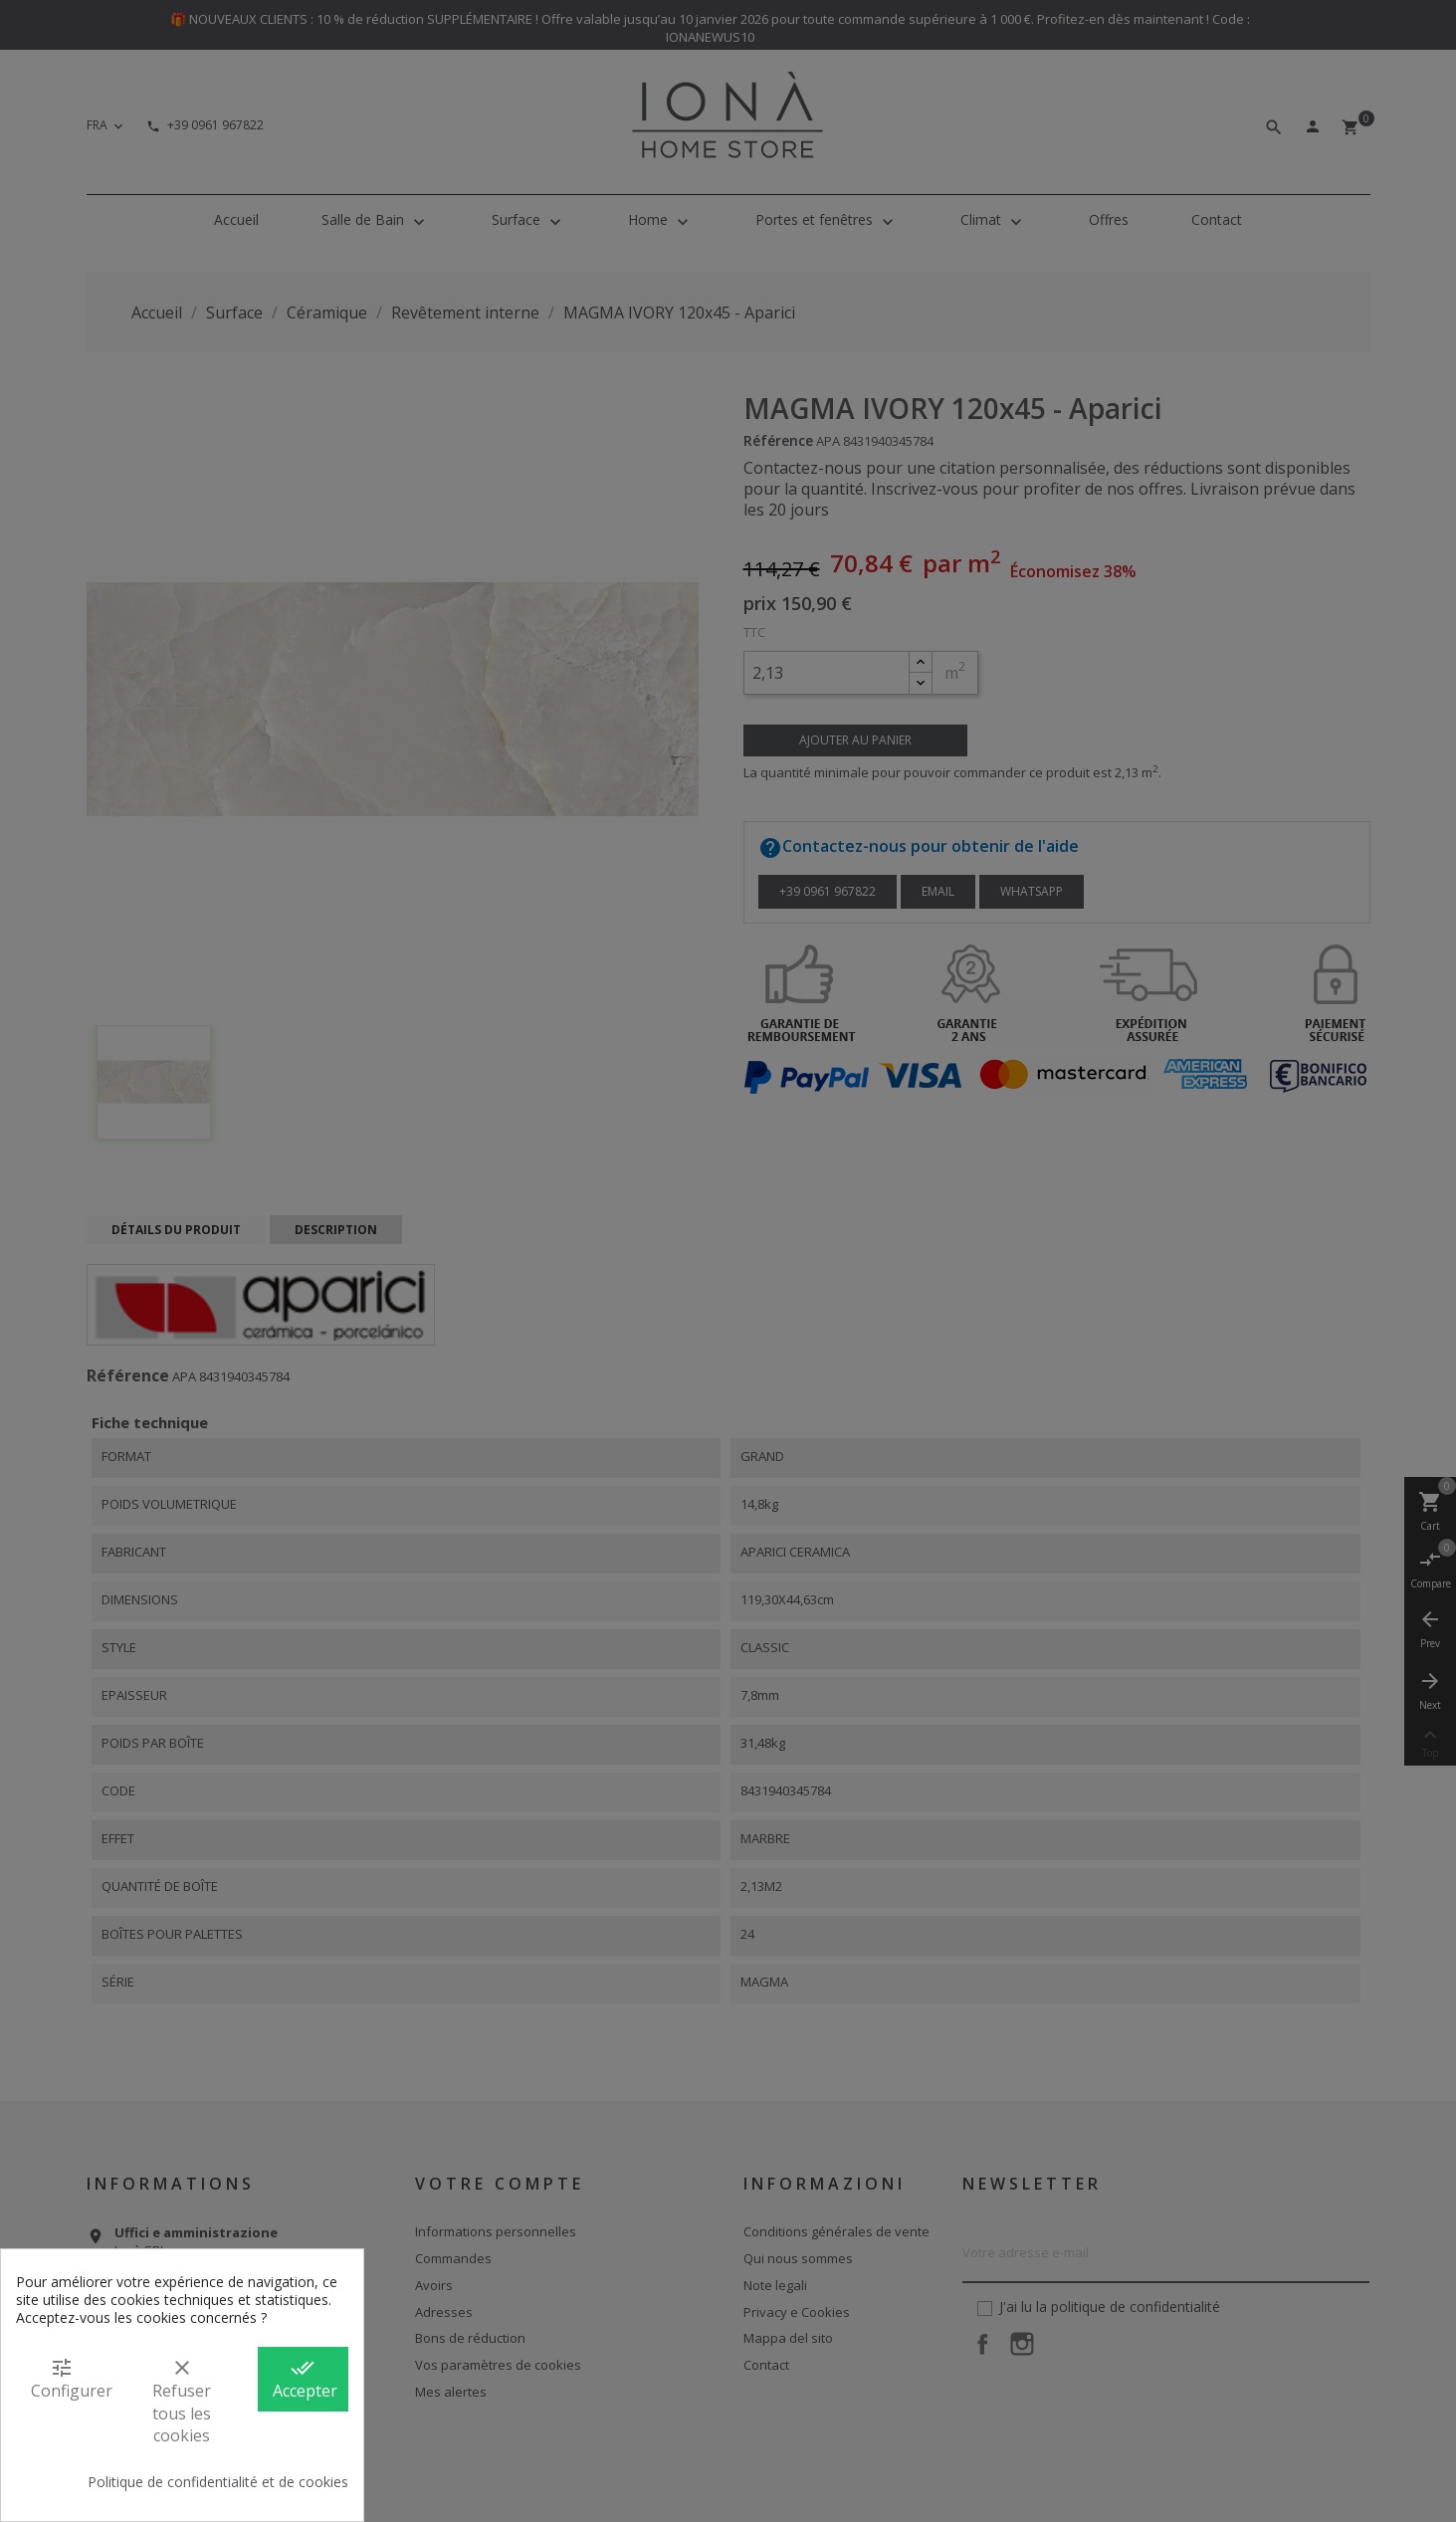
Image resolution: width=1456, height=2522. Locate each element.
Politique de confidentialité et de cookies (218, 2482)
